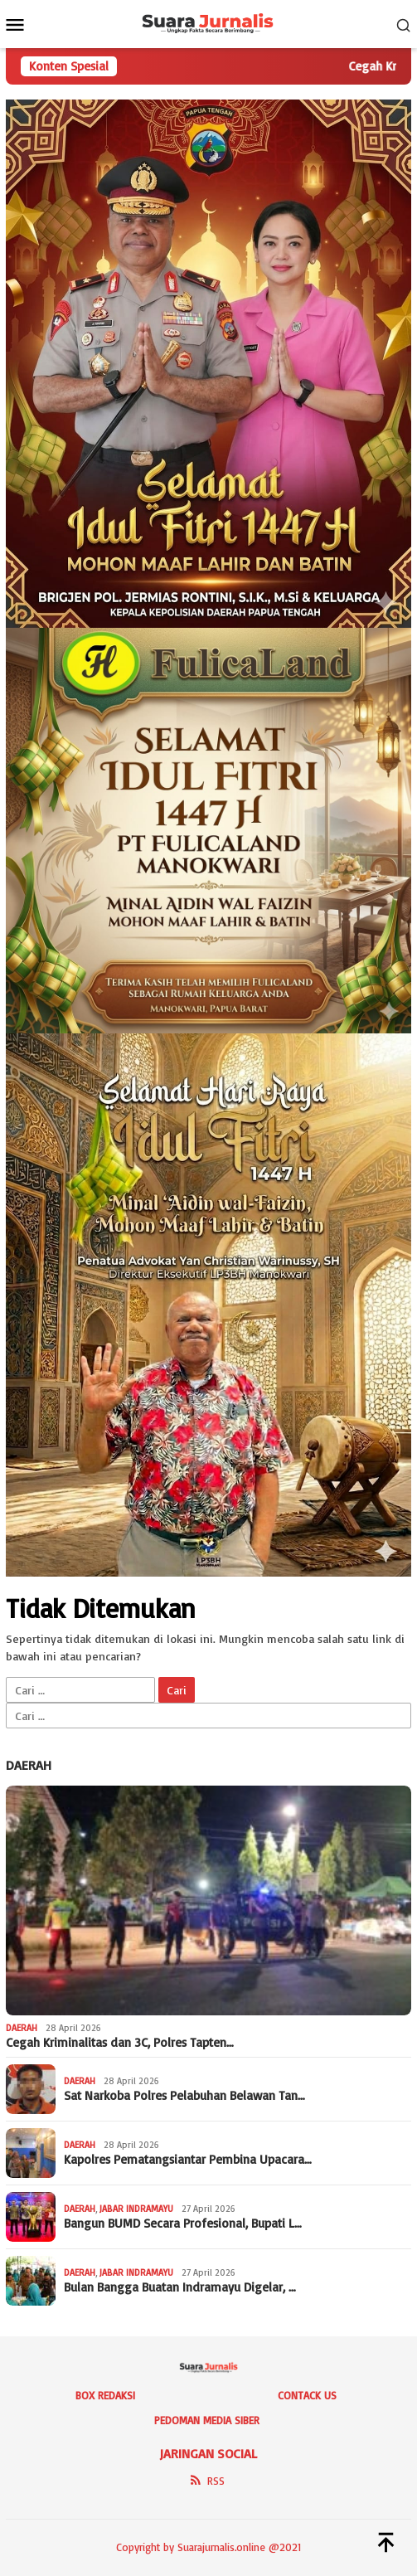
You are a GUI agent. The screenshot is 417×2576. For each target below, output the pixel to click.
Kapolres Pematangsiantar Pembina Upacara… (188, 2159)
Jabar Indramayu (136, 2208)
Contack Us (307, 2395)
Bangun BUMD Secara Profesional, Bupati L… (183, 2223)
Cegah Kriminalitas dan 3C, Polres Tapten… (120, 2042)
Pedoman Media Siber (206, 2420)
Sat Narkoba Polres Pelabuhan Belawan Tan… (184, 2095)
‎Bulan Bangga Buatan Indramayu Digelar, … (180, 2287)
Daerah (28, 1765)
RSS (206, 2480)
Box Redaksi (105, 2395)
